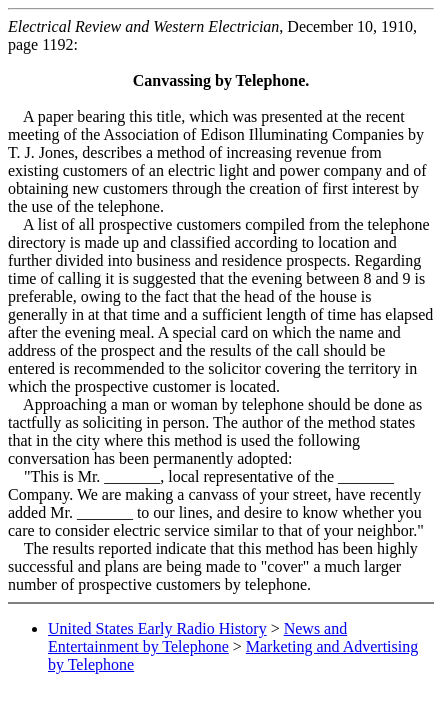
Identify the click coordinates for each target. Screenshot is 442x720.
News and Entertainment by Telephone (197, 637)
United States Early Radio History (157, 628)
